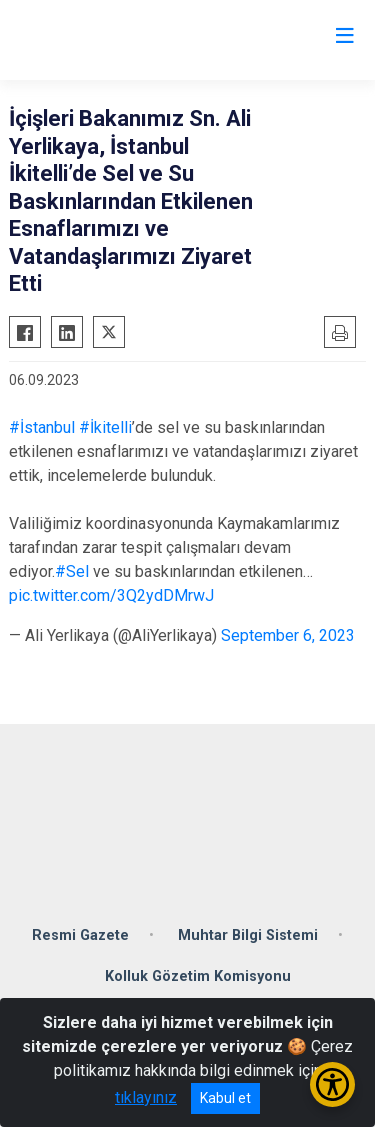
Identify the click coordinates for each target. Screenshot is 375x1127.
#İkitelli (105, 427)
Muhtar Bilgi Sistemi (248, 935)
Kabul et (225, 1098)
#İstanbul (42, 427)
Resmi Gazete (80, 935)
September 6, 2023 (288, 635)
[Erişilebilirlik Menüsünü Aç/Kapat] (332, 1084)
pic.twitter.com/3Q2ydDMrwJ (111, 595)
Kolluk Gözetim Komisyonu (198, 976)
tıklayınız (146, 1097)
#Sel (72, 571)
